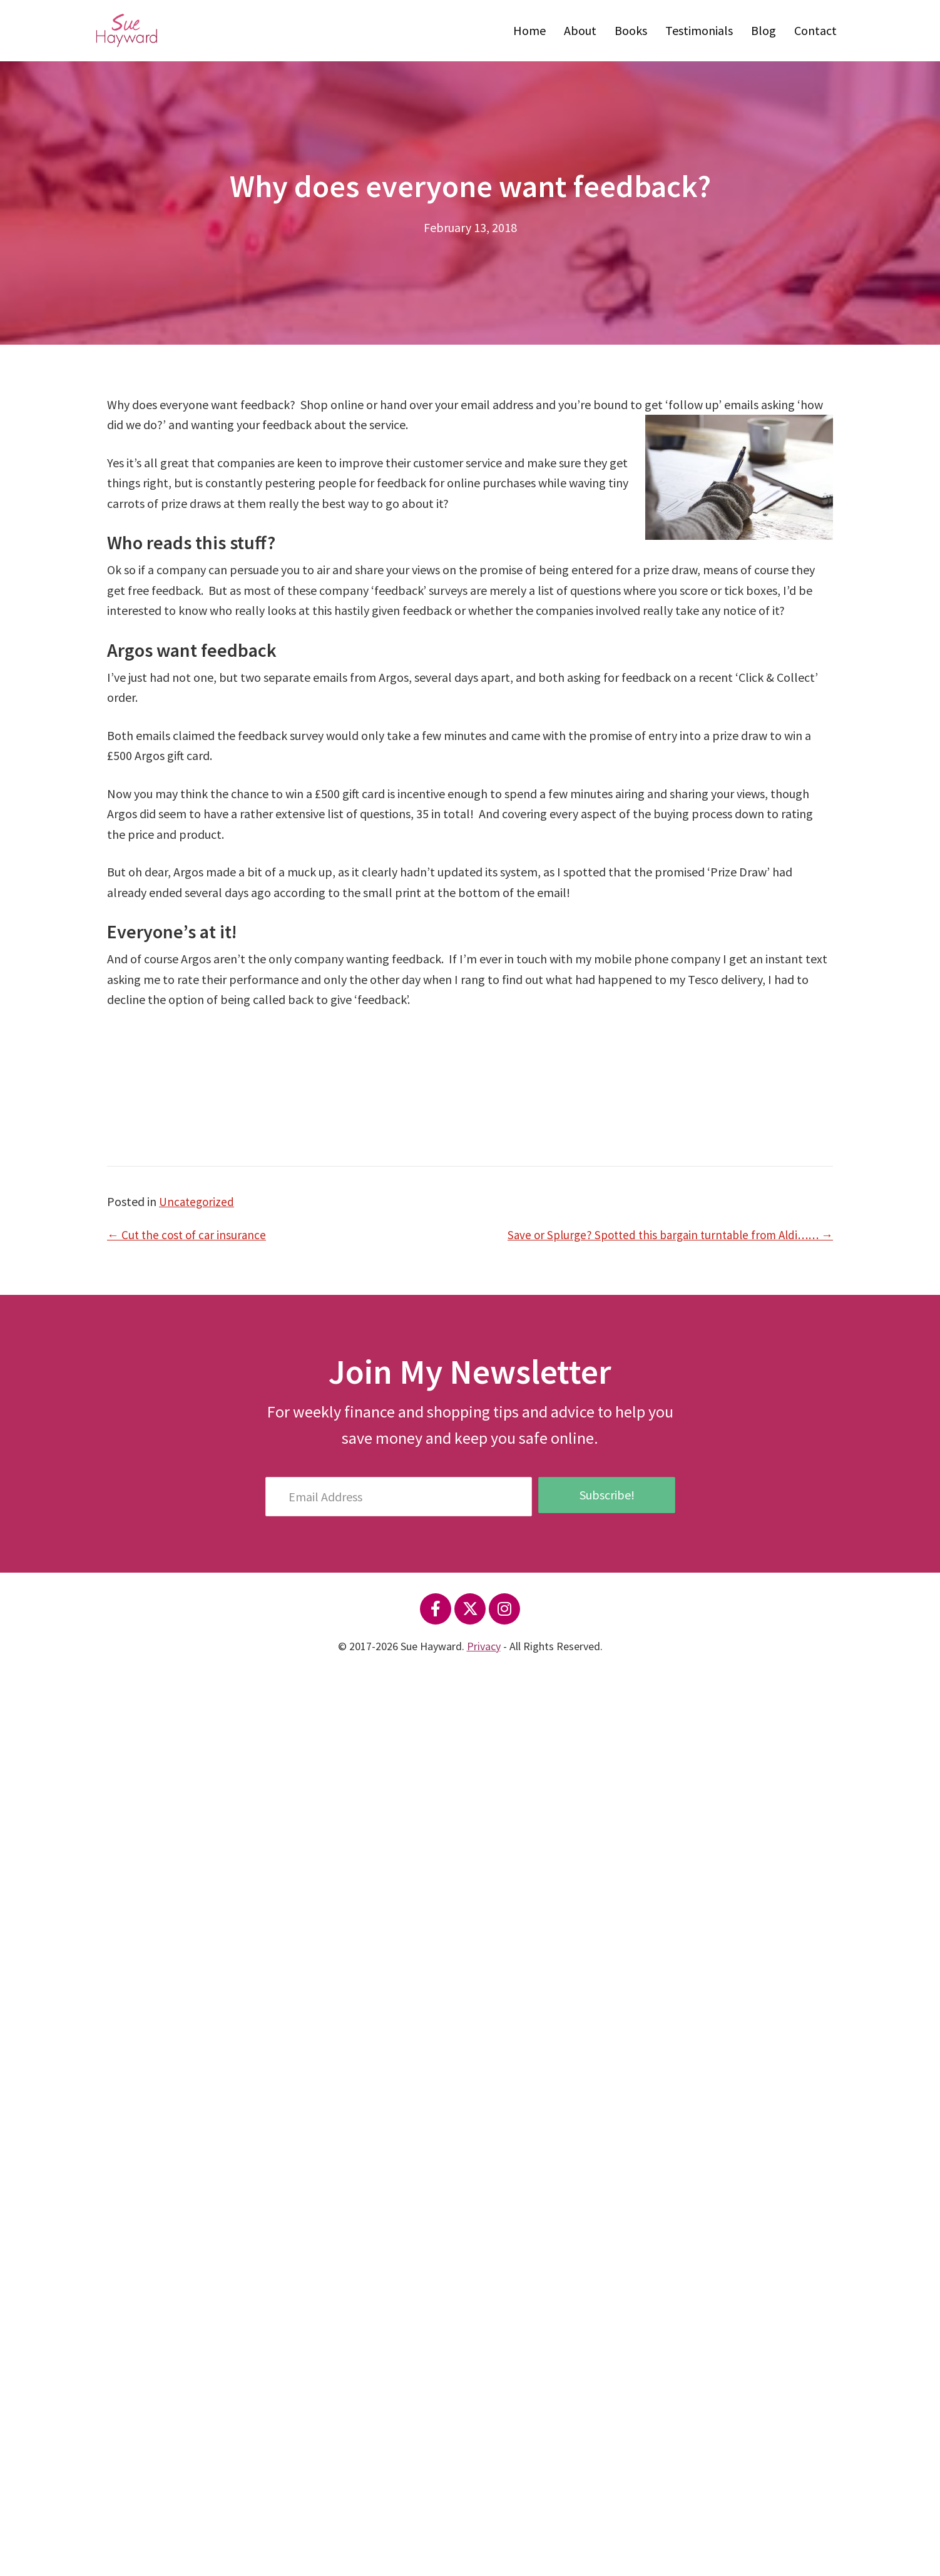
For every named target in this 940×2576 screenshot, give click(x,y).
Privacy (484, 1646)
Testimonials (699, 30)
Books (631, 30)
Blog (763, 30)
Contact (815, 30)
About (580, 30)
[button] (435, 1609)
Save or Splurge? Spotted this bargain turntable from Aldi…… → (661, 1234)
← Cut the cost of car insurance (189, 1234)
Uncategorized (198, 1201)
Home (529, 30)
